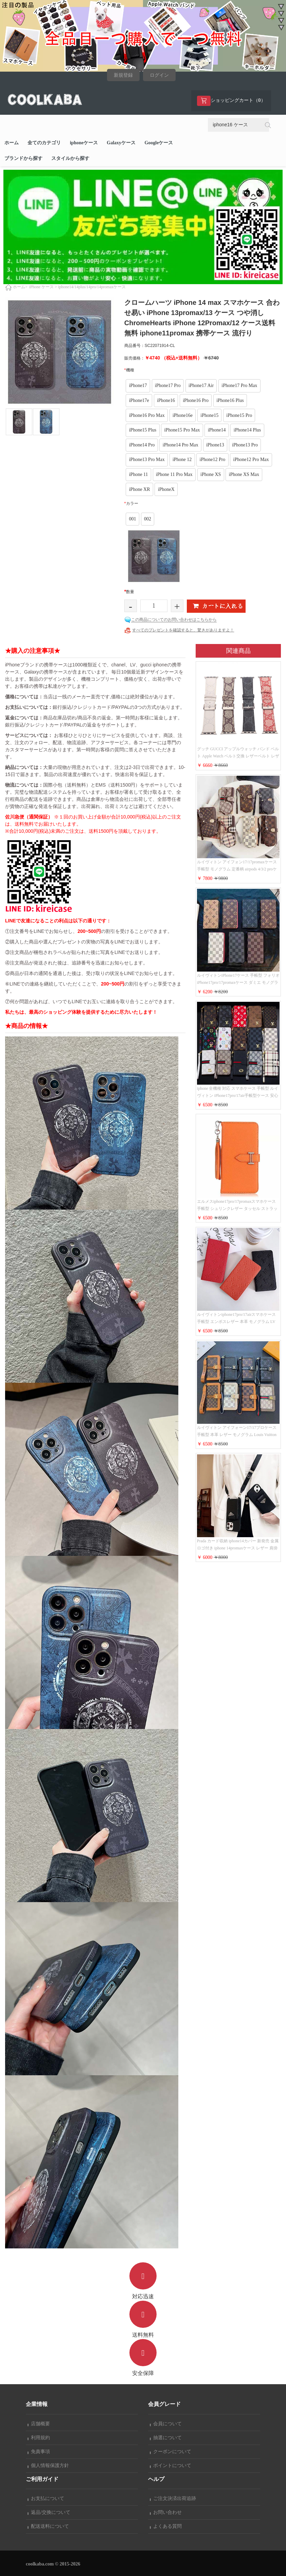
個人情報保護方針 (48, 2465)
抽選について (166, 2437)
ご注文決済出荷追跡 (173, 2498)
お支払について (46, 2498)
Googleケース (158, 142)
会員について (166, 2423)
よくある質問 (166, 2526)
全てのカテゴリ (44, 142)
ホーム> (20, 286)
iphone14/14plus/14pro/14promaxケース (92, 286)
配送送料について (48, 2526)
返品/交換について (49, 2512)
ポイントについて (170, 2465)
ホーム (11, 142)
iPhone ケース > (43, 286)
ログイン (159, 75)
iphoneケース (84, 142)
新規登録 (123, 75)
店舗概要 (39, 2423)
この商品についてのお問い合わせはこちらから (174, 619)
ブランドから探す (23, 158)
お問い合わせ (166, 2512)
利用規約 (39, 2437)
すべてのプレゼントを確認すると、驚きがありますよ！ (183, 630)
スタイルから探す (70, 158)
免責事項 (39, 2451)
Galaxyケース (121, 142)
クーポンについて (170, 2451)
